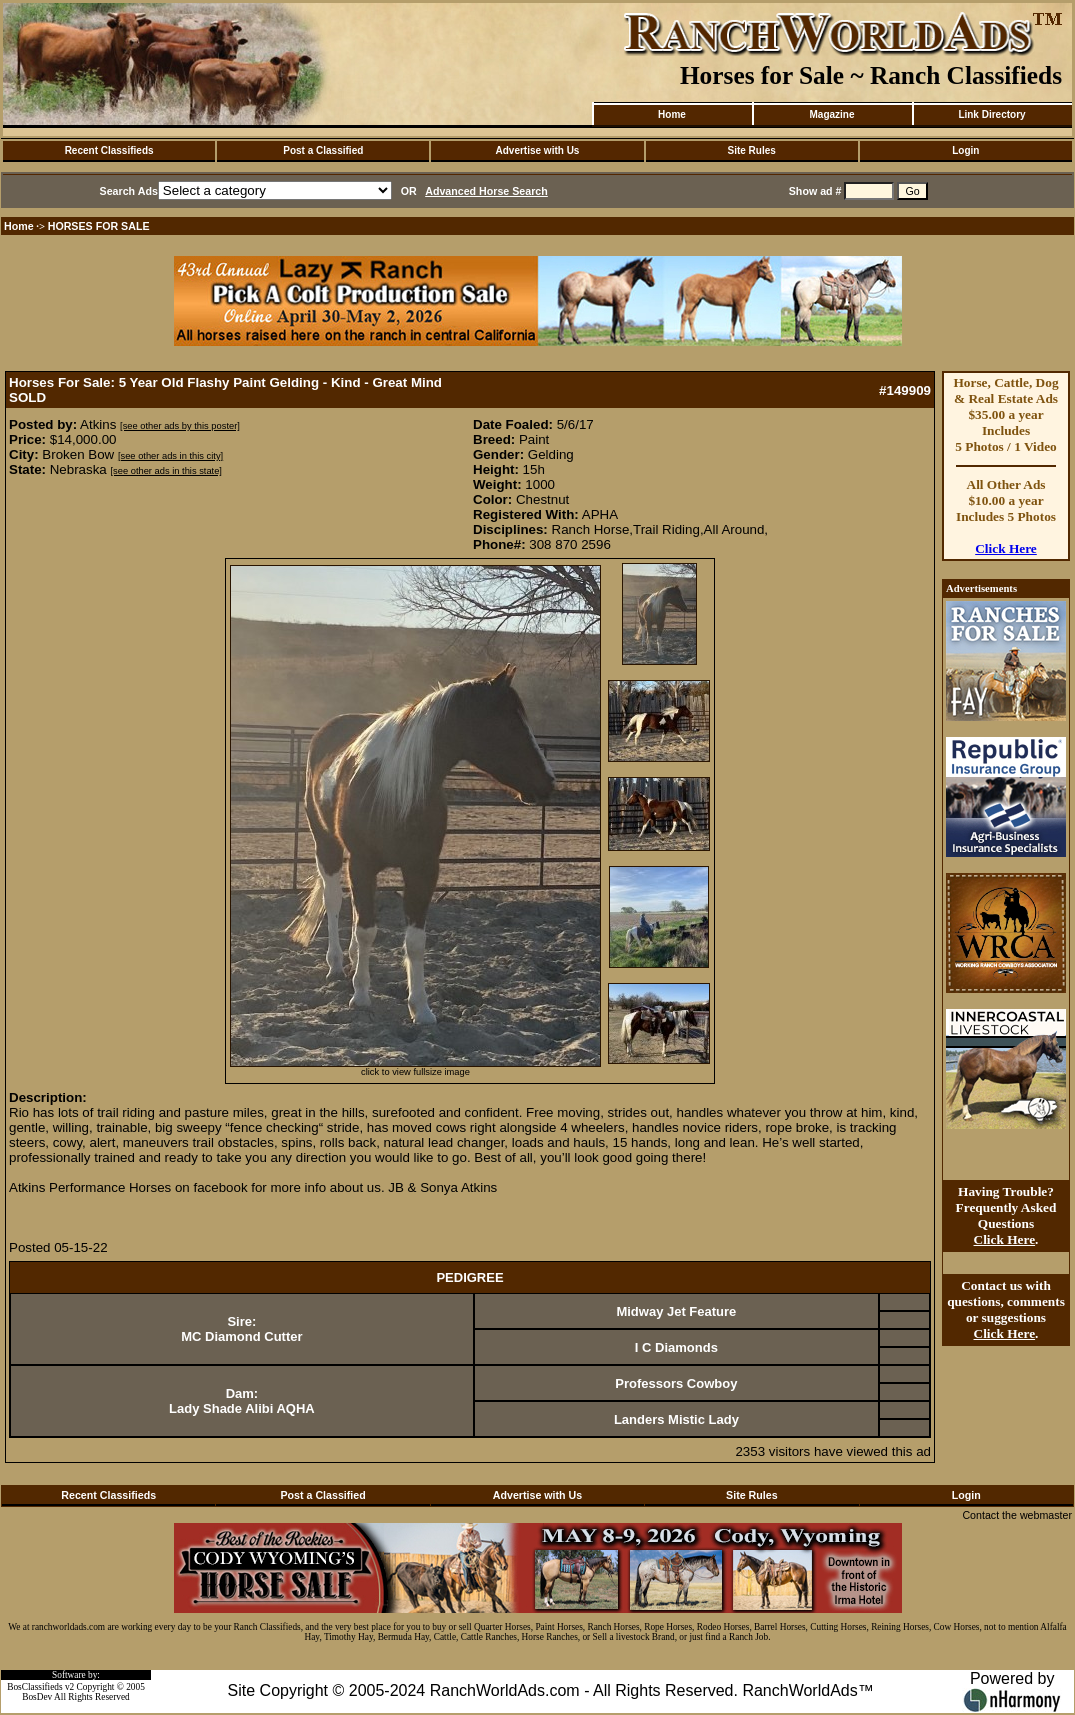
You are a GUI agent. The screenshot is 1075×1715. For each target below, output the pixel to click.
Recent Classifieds (109, 150)
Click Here (1006, 548)
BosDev (37, 1697)
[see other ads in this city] (170, 456)
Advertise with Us (538, 150)
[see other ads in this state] (165, 471)
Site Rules (751, 150)
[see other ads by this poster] (180, 426)
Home (672, 114)
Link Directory (991, 114)
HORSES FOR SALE (99, 226)
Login (965, 150)
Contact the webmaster (1017, 1515)
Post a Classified (323, 150)
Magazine (831, 114)
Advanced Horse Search (486, 191)
